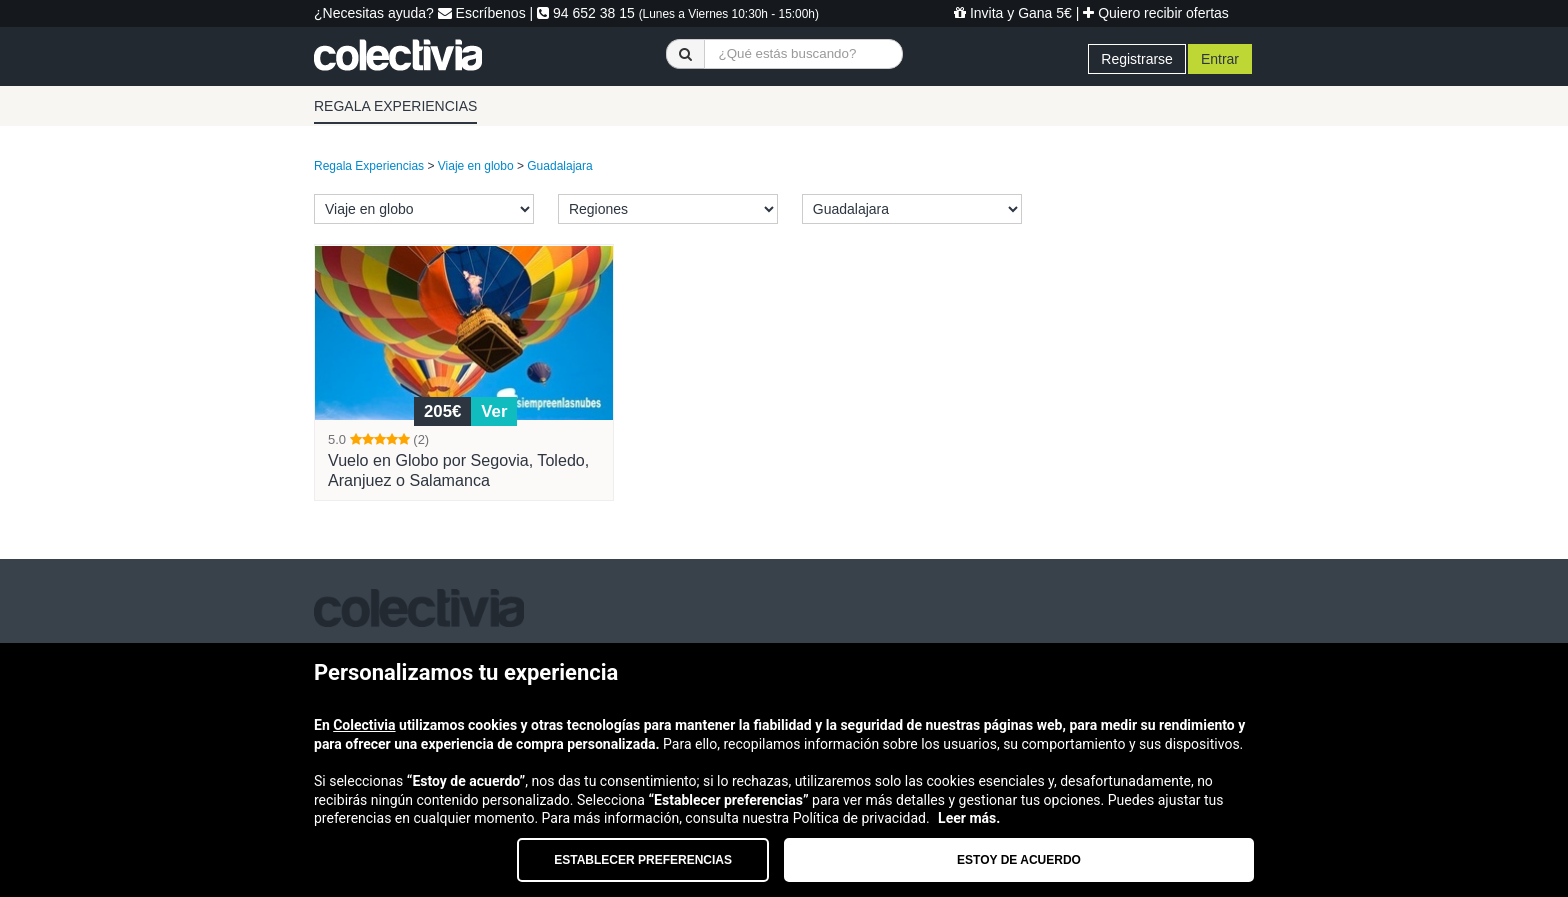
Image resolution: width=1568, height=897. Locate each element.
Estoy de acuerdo (1019, 860)
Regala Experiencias (369, 166)
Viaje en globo (476, 166)
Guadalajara (559, 166)
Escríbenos (482, 13)
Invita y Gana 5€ (1013, 13)
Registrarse (1137, 59)
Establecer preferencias (643, 860)
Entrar (1220, 59)
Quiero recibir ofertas (1156, 13)
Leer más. (969, 818)
